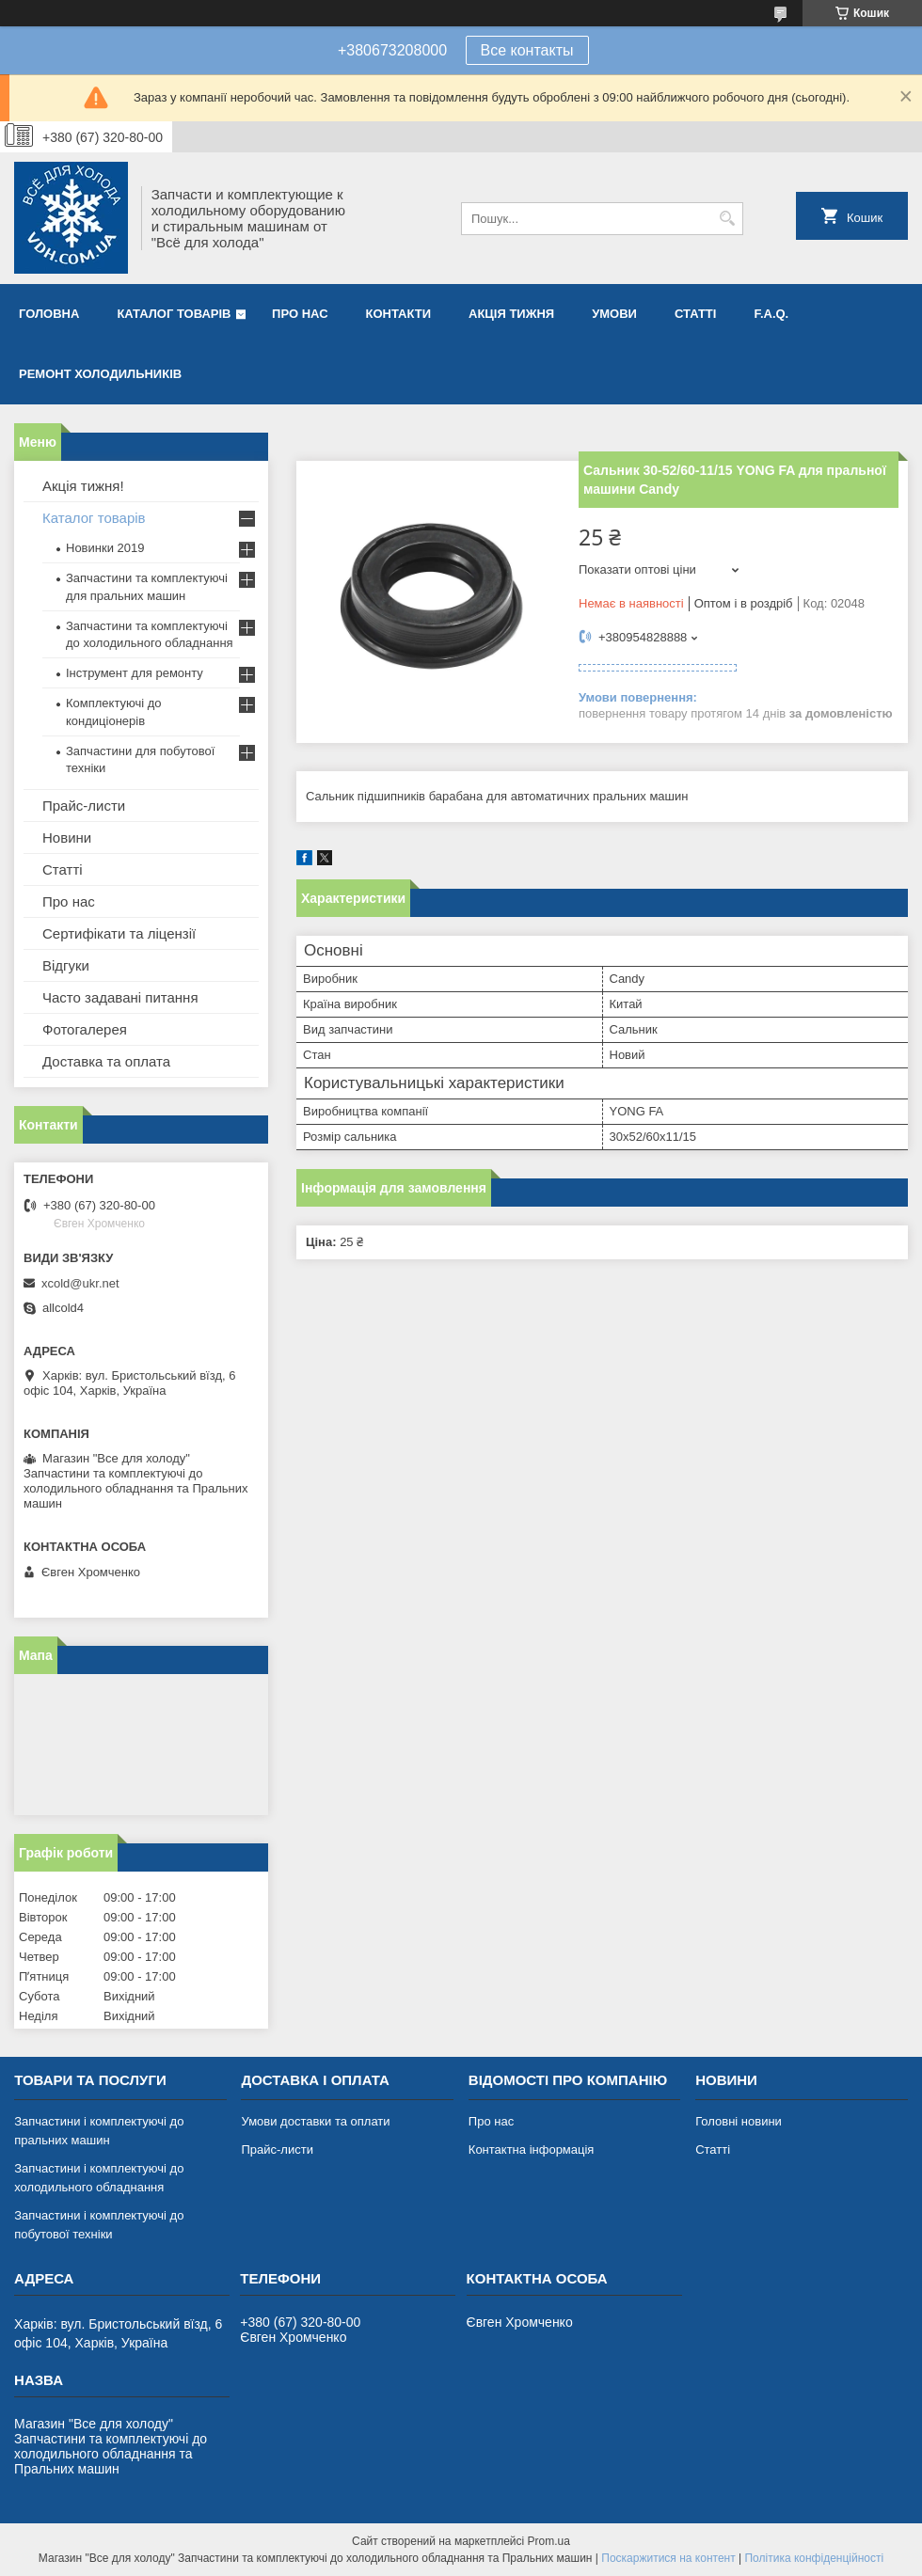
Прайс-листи (83, 806)
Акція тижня (511, 314)
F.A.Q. (771, 314)
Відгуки (65, 965)
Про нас (299, 314)
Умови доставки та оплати (315, 2121)
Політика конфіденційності (813, 2558)
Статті (695, 314)
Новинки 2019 (105, 548)
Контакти (399, 314)
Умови (614, 314)
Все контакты (527, 50)
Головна (49, 314)
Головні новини (738, 2121)
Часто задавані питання (120, 997)
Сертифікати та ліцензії (119, 933)
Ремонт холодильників (100, 374)
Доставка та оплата (106, 1061)
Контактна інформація (532, 2149)
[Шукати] (726, 218)
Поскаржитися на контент (668, 2558)
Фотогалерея (84, 1029)
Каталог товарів (173, 314)
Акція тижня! (83, 486)
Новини (66, 837)
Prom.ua (549, 2541)
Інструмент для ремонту (134, 673)
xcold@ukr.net (80, 1283)
